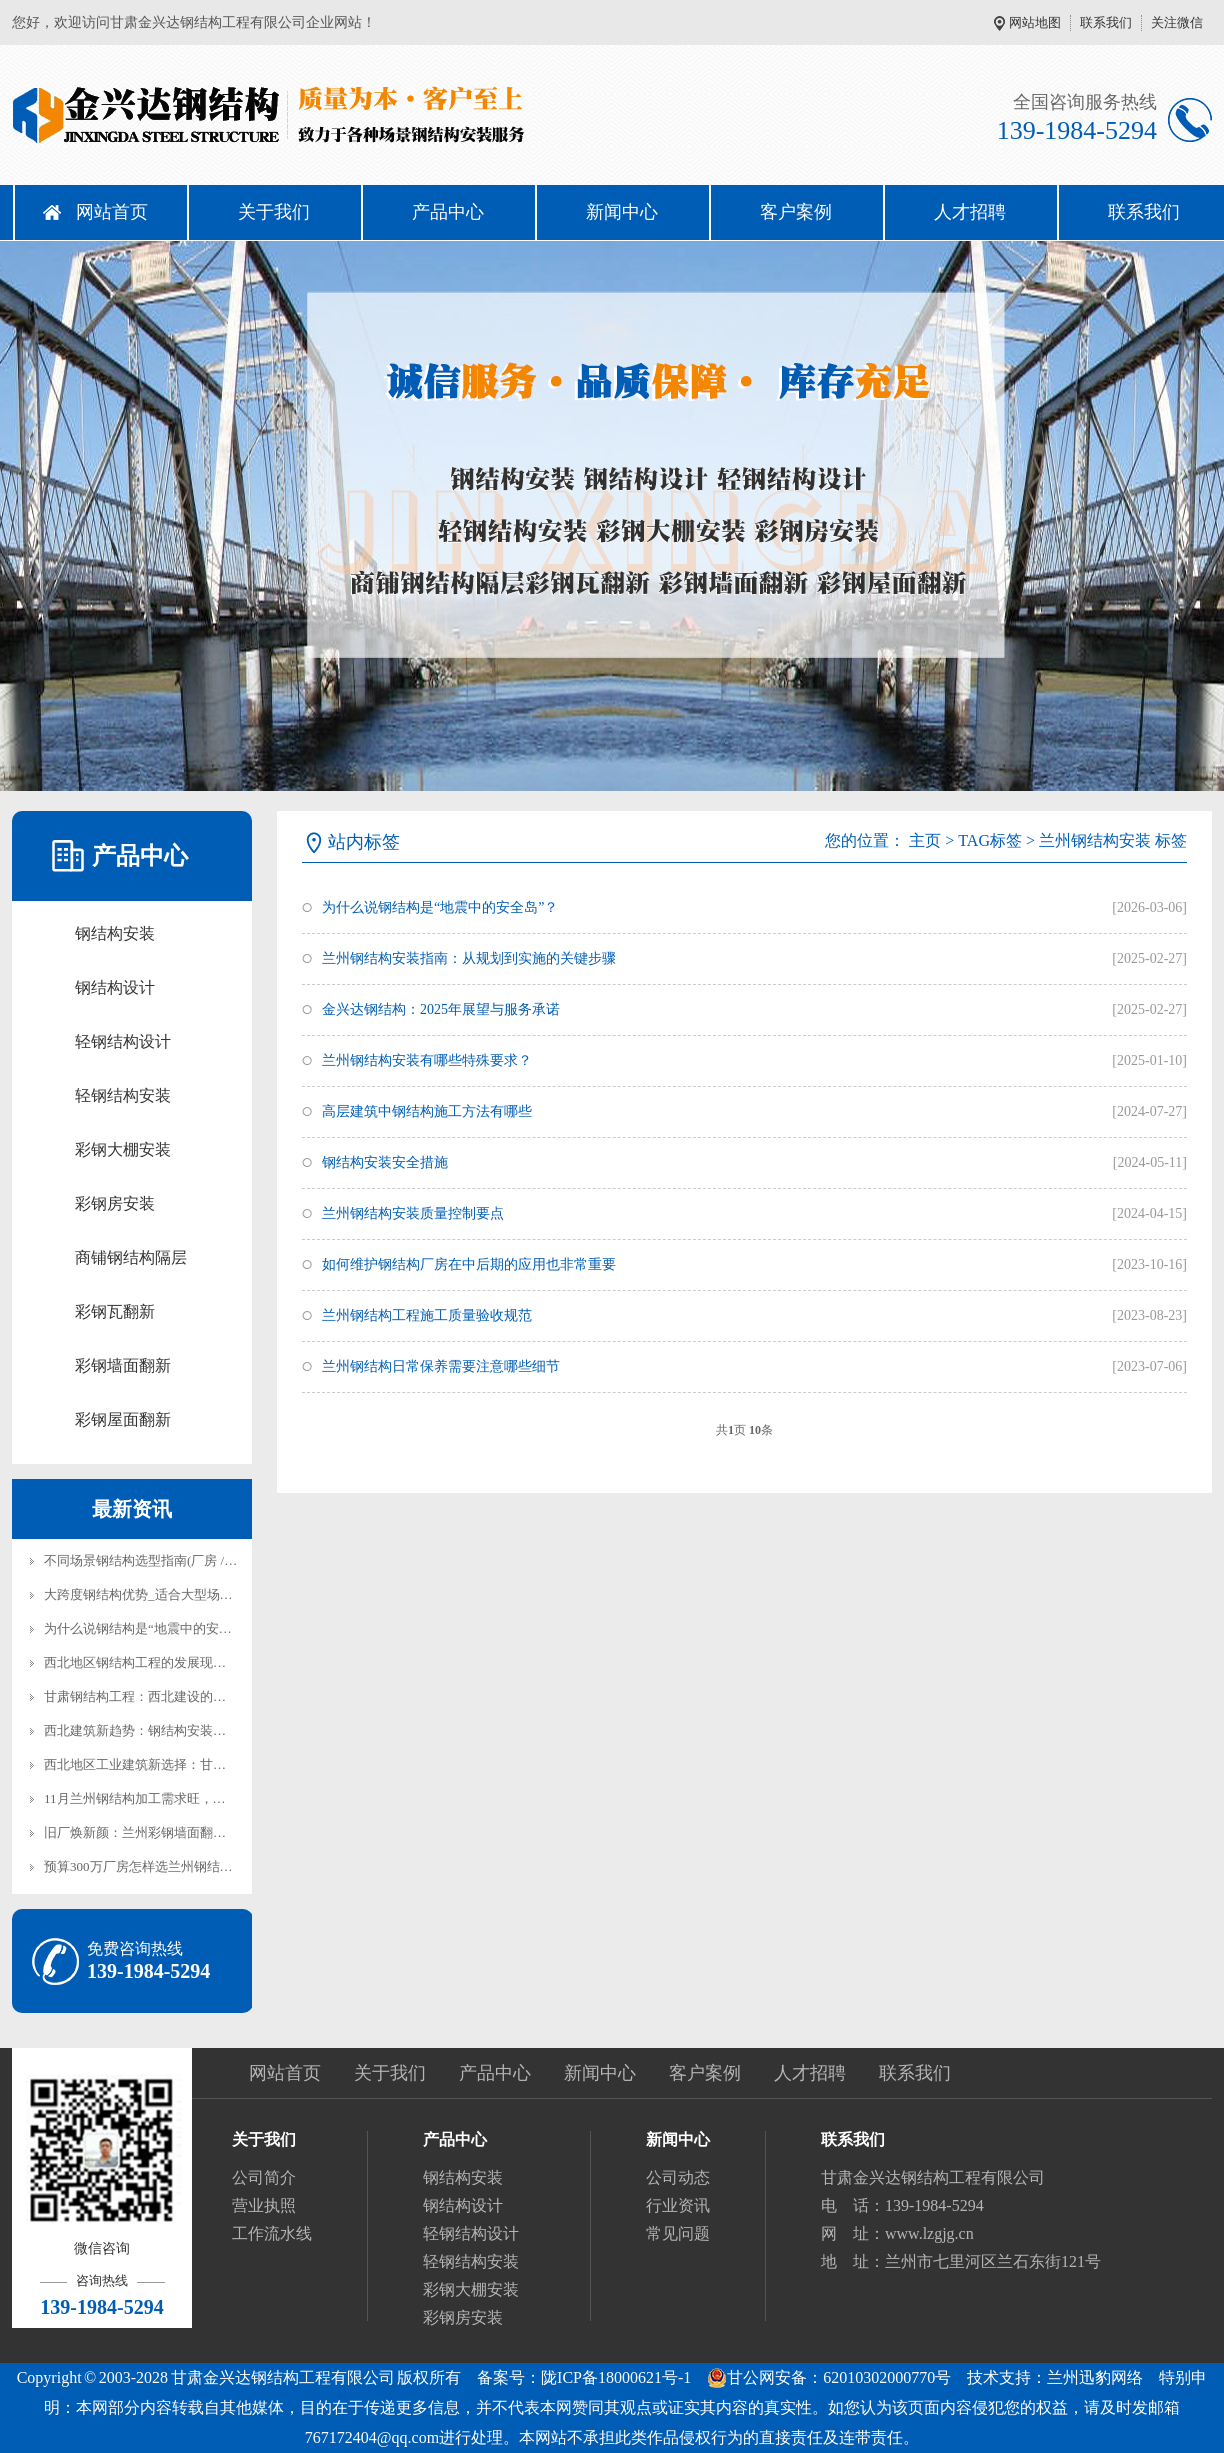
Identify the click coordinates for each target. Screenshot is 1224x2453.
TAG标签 (990, 840)
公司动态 (678, 2177)
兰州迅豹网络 (1095, 2377)
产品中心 (448, 212)
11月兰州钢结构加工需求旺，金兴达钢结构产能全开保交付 (213, 1798)
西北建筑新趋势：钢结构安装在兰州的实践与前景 (187, 1730)
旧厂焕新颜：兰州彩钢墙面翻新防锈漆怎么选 (174, 1832)
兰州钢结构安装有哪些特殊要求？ (427, 1060)
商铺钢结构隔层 (131, 1257)
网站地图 (1035, 22)
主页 (925, 840)
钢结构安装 (115, 933)
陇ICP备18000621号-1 (616, 2377)
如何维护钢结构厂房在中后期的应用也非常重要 (469, 1264)
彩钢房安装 (115, 1203)
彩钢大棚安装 (123, 1149)
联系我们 (1106, 22)
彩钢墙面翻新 (123, 1365)
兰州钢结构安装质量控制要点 (413, 1213)
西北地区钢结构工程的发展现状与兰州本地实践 (180, 1662)
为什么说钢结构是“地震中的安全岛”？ (154, 1628)
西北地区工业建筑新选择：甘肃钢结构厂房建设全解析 (200, 1764)
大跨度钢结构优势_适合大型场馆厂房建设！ (171, 1594)
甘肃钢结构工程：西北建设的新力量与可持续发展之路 (200, 1696)
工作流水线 (272, 2233)
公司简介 (264, 2177)
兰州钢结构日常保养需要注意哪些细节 (441, 1366)
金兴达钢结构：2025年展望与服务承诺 (441, 1009)
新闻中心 (622, 212)
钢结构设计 (115, 987)
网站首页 (112, 212)
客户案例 (796, 212)
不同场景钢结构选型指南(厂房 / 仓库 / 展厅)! (171, 1560)
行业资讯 (678, 2205)
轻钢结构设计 (123, 1041)
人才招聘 (970, 212)
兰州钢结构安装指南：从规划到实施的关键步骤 (469, 958)
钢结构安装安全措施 (385, 1162)
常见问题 (678, 2233)
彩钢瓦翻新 (115, 1311)
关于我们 (274, 212)
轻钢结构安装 (123, 1095)
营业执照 (264, 2205)
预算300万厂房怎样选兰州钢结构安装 (151, 1866)
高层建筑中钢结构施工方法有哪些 (427, 1111)
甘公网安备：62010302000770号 (829, 2378)
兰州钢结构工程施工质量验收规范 (427, 1315)
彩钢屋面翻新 (123, 1419)
